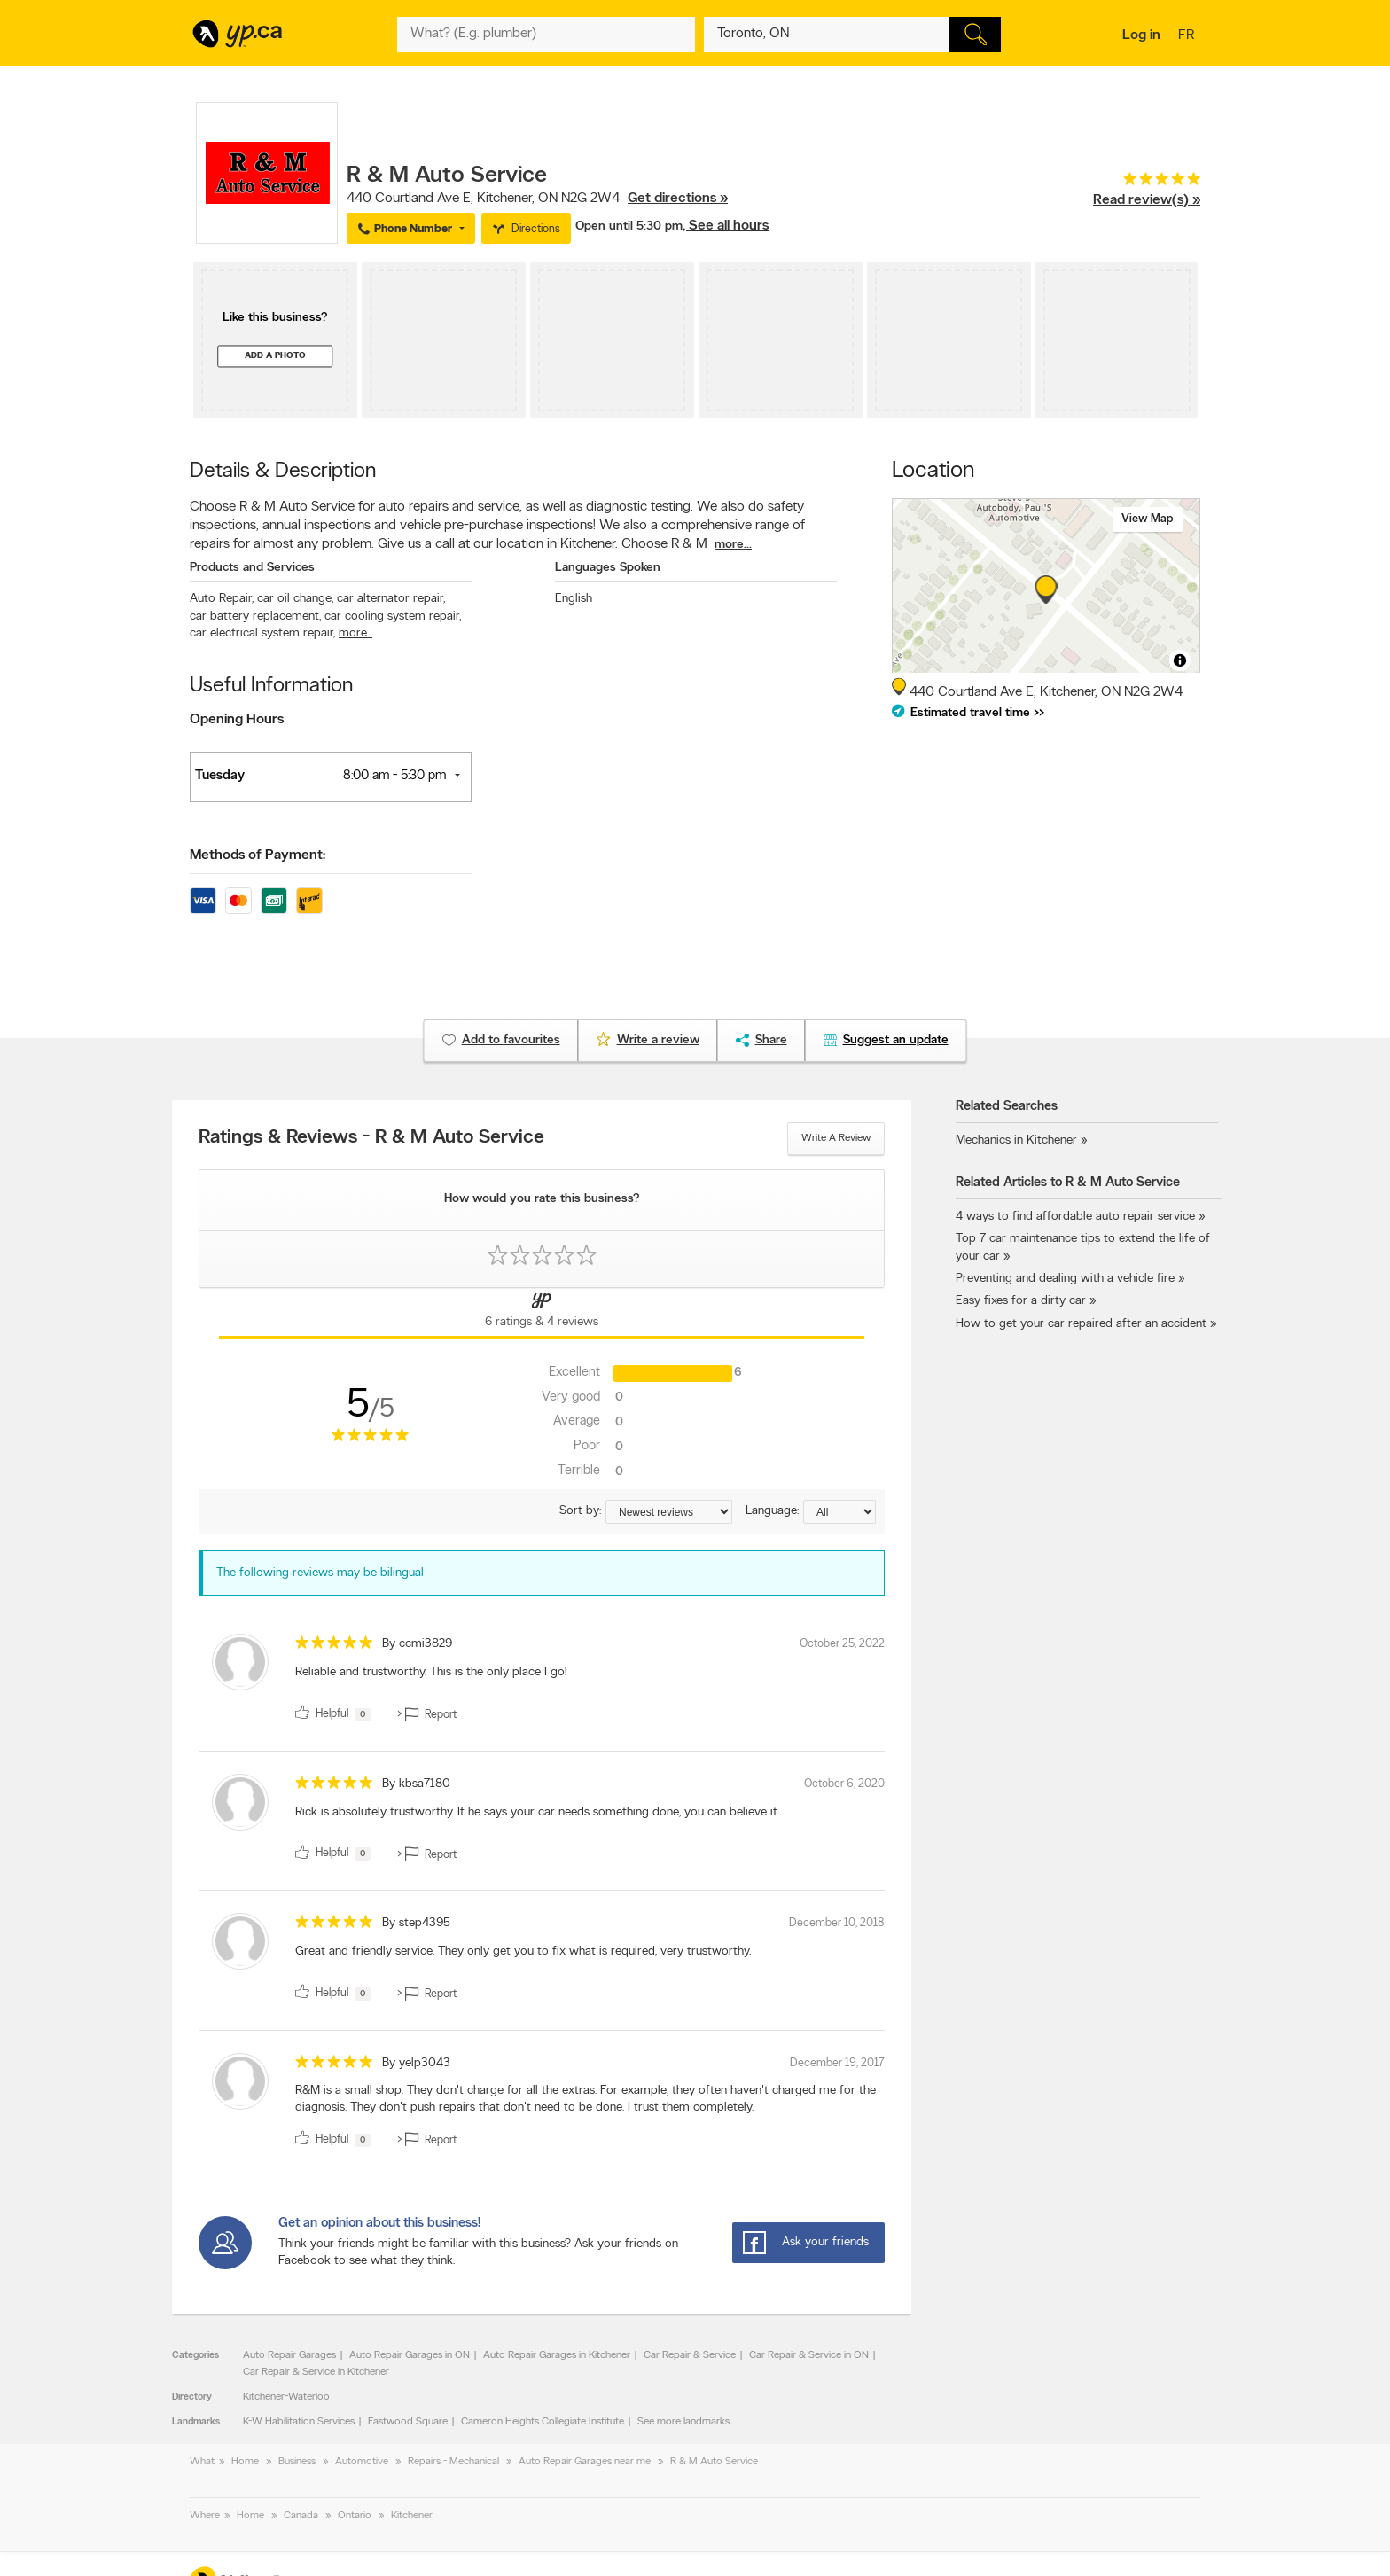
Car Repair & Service (690, 2355)
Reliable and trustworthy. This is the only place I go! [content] (430, 1672)
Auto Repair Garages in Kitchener (556, 2355)
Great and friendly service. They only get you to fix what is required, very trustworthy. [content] (523, 1951)
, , (537, 198)
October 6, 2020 (844, 1784)
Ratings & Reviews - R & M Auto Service (371, 1138)
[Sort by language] (839, 1512)
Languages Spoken (607, 567)
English (573, 598)
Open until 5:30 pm (629, 226)
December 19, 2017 (837, 2063)
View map (1147, 519)
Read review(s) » (1146, 200)
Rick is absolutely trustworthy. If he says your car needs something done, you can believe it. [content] (537, 1812)
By (417, 1644)
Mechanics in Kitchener (1016, 1140)
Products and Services (252, 567)
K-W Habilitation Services (299, 2421)
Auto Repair (222, 598)
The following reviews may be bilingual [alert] (320, 1573)
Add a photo (275, 356)
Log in (1141, 35)
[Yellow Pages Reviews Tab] (541, 1313)
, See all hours (726, 226)
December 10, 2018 (837, 1923)
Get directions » (678, 198)
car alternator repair (391, 598)
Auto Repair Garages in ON (409, 2355)
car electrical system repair (262, 633)
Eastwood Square (408, 2421)
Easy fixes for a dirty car (1021, 1301)
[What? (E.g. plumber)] (546, 34)
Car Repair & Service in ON (809, 2355)
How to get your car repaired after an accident (1081, 1324)
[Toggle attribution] (1180, 660)
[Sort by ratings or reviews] (668, 1512)
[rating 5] (1146, 183)
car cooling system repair (392, 616)
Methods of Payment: (257, 855)
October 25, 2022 (842, 1644)
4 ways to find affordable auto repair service (1075, 1216)
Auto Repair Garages (289, 2355)
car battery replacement (255, 616)
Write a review (836, 1138)
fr (1188, 36)
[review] (542, 1681)
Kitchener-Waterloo (286, 2397)
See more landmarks (683, 2421)
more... (733, 544)
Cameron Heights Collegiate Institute (542, 2421)
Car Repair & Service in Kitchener (316, 2372)
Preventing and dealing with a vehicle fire (1065, 1278)
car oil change (295, 598)
